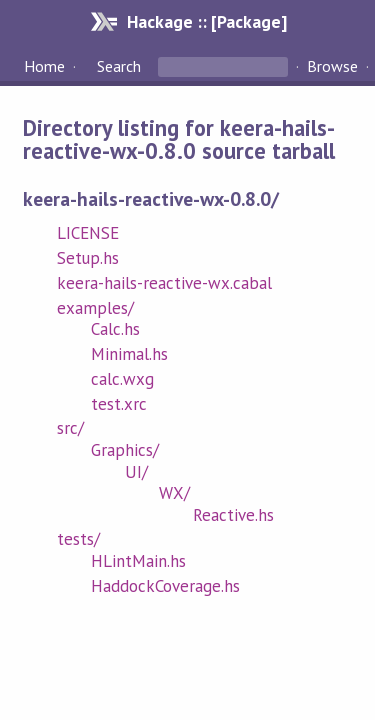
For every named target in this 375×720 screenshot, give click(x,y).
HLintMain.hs (138, 561)
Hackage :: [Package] (207, 21)
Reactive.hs (233, 515)
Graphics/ (125, 450)
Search (119, 66)
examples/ (95, 308)
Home (44, 66)
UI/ (136, 472)
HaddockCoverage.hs (165, 586)
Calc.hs (115, 329)
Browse (332, 66)
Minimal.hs (129, 354)
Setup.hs (88, 258)
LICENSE (88, 233)
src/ (70, 428)
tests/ (78, 539)
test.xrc (119, 404)
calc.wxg (122, 379)
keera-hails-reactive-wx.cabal (165, 283)
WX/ (174, 493)
